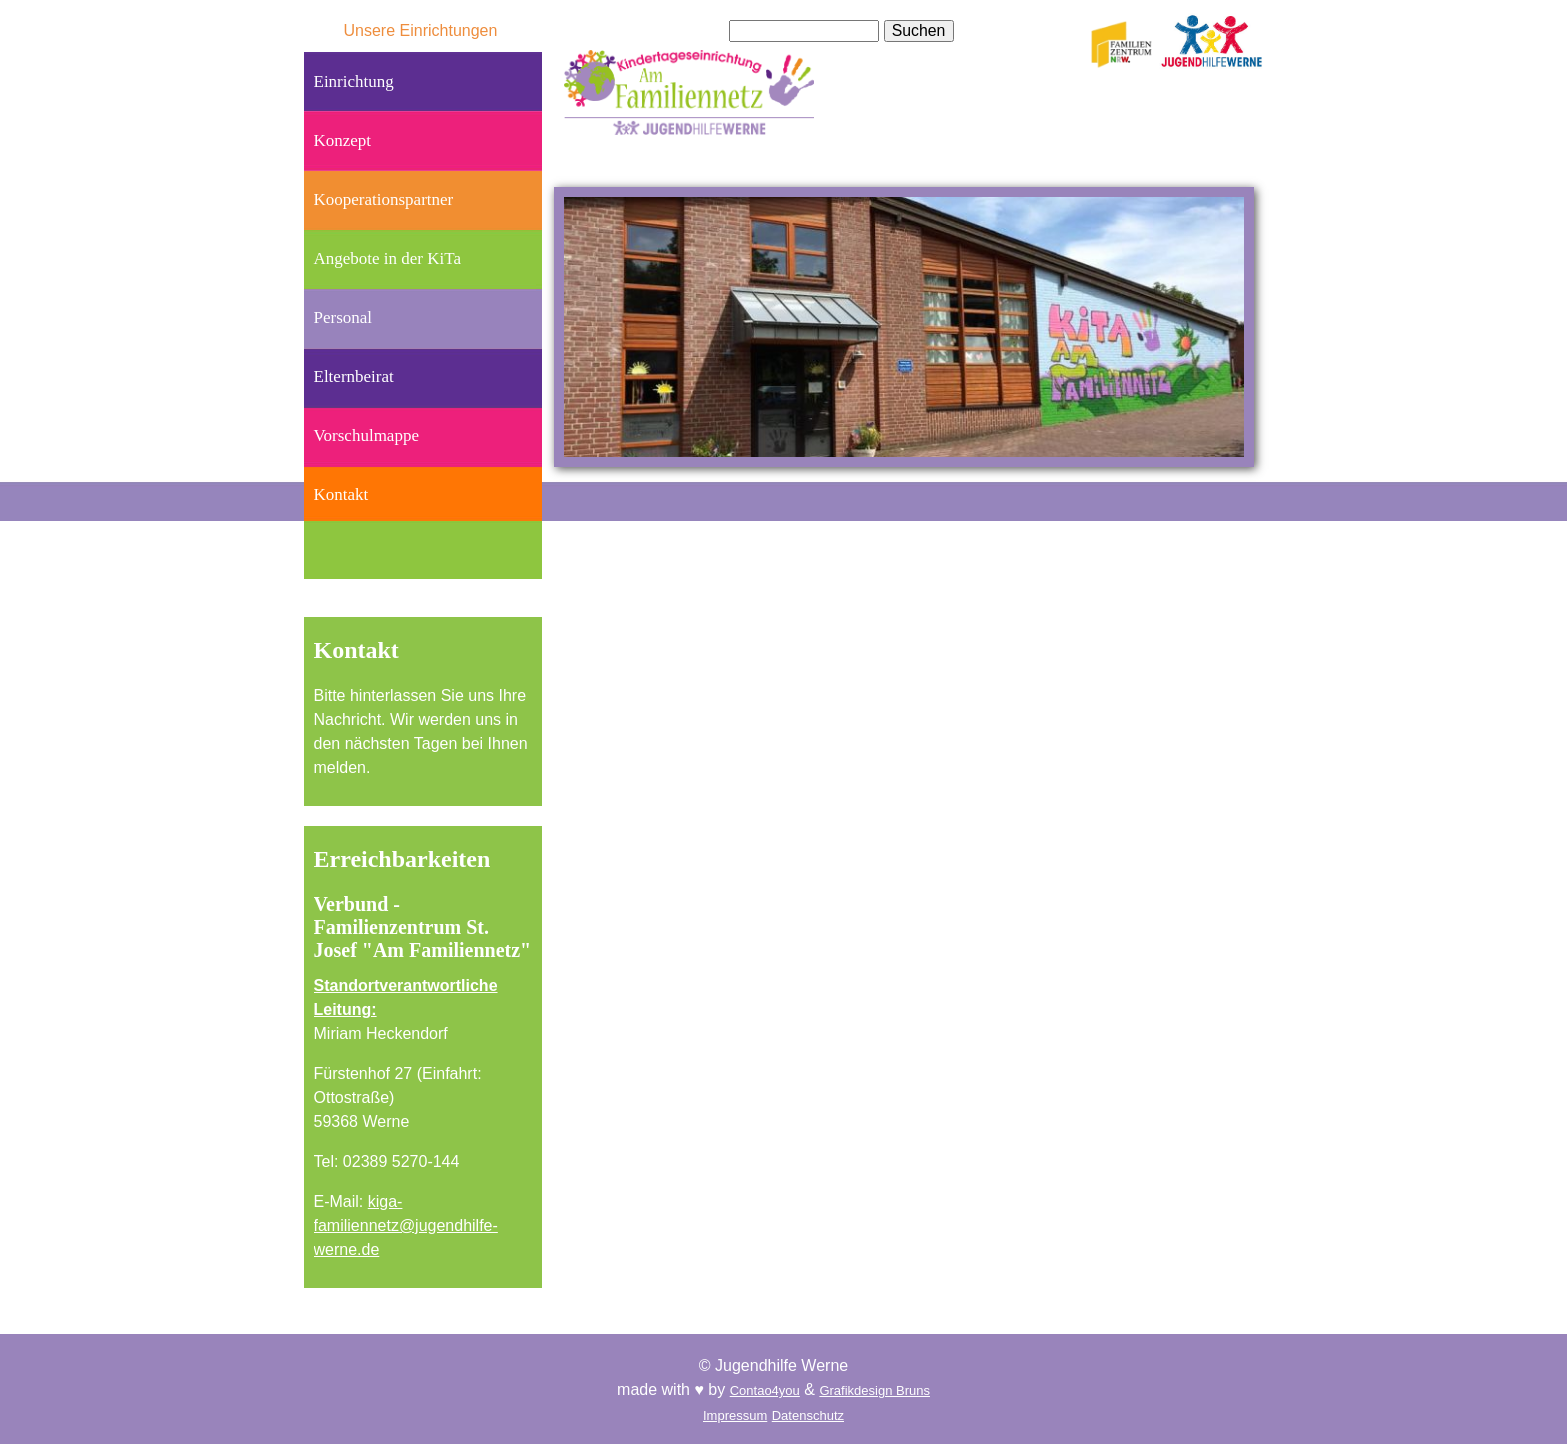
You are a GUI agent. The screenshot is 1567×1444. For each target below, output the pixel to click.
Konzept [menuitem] (343, 140)
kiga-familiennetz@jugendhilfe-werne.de (406, 1225)
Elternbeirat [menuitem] (354, 376)
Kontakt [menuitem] (341, 494)
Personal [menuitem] (343, 317)
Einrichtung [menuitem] (354, 81)
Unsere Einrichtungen (421, 30)
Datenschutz (808, 1415)
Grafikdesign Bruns (874, 1390)
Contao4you (765, 1390)
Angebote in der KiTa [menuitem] (388, 258)
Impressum (735, 1415)
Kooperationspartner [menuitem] (384, 199)
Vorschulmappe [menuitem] (366, 435)
